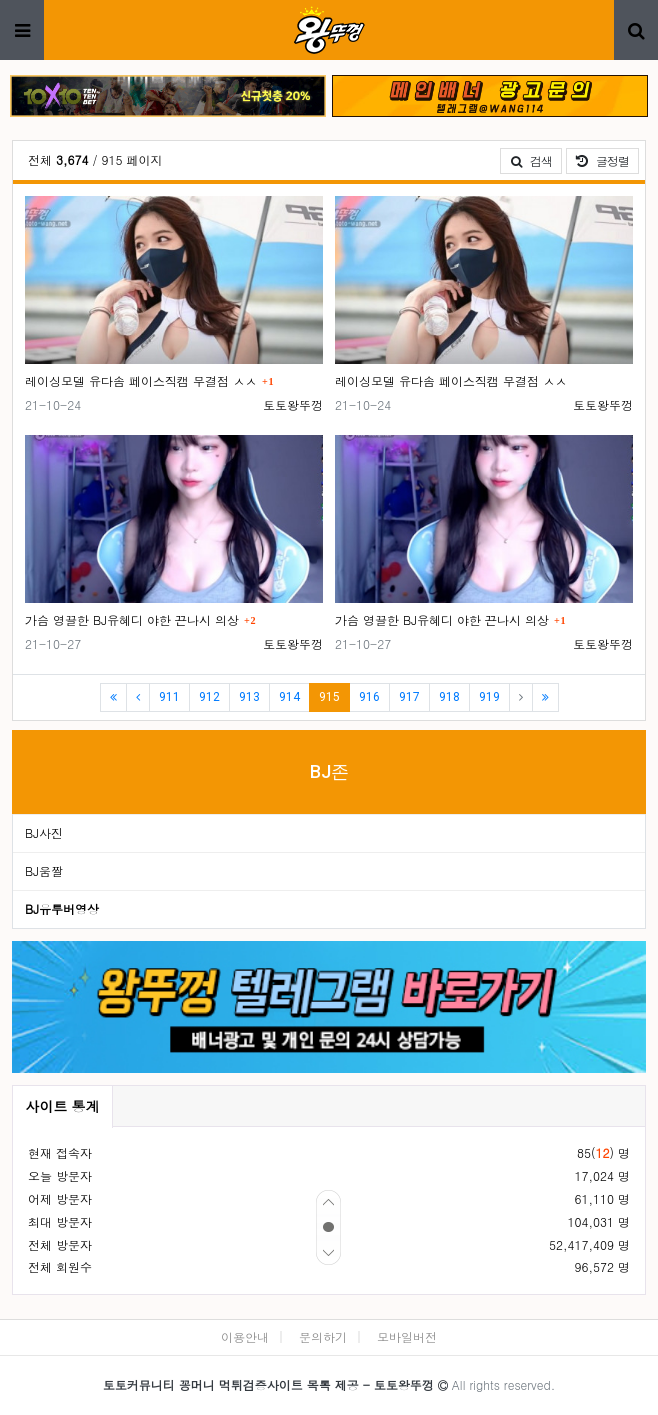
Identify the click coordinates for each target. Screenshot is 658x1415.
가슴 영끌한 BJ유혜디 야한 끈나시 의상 (132, 619)
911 (169, 697)
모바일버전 (407, 1336)
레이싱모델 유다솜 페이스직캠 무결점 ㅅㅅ (141, 380)
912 (209, 697)
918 (449, 697)
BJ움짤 (44, 870)
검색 (531, 160)
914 (289, 697)
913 (249, 697)
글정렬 (607, 160)
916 (369, 697)
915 (334, 696)
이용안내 (245, 1336)
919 (489, 697)
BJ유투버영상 (62, 908)
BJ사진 (44, 832)
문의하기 (323, 1336)
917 (409, 697)
